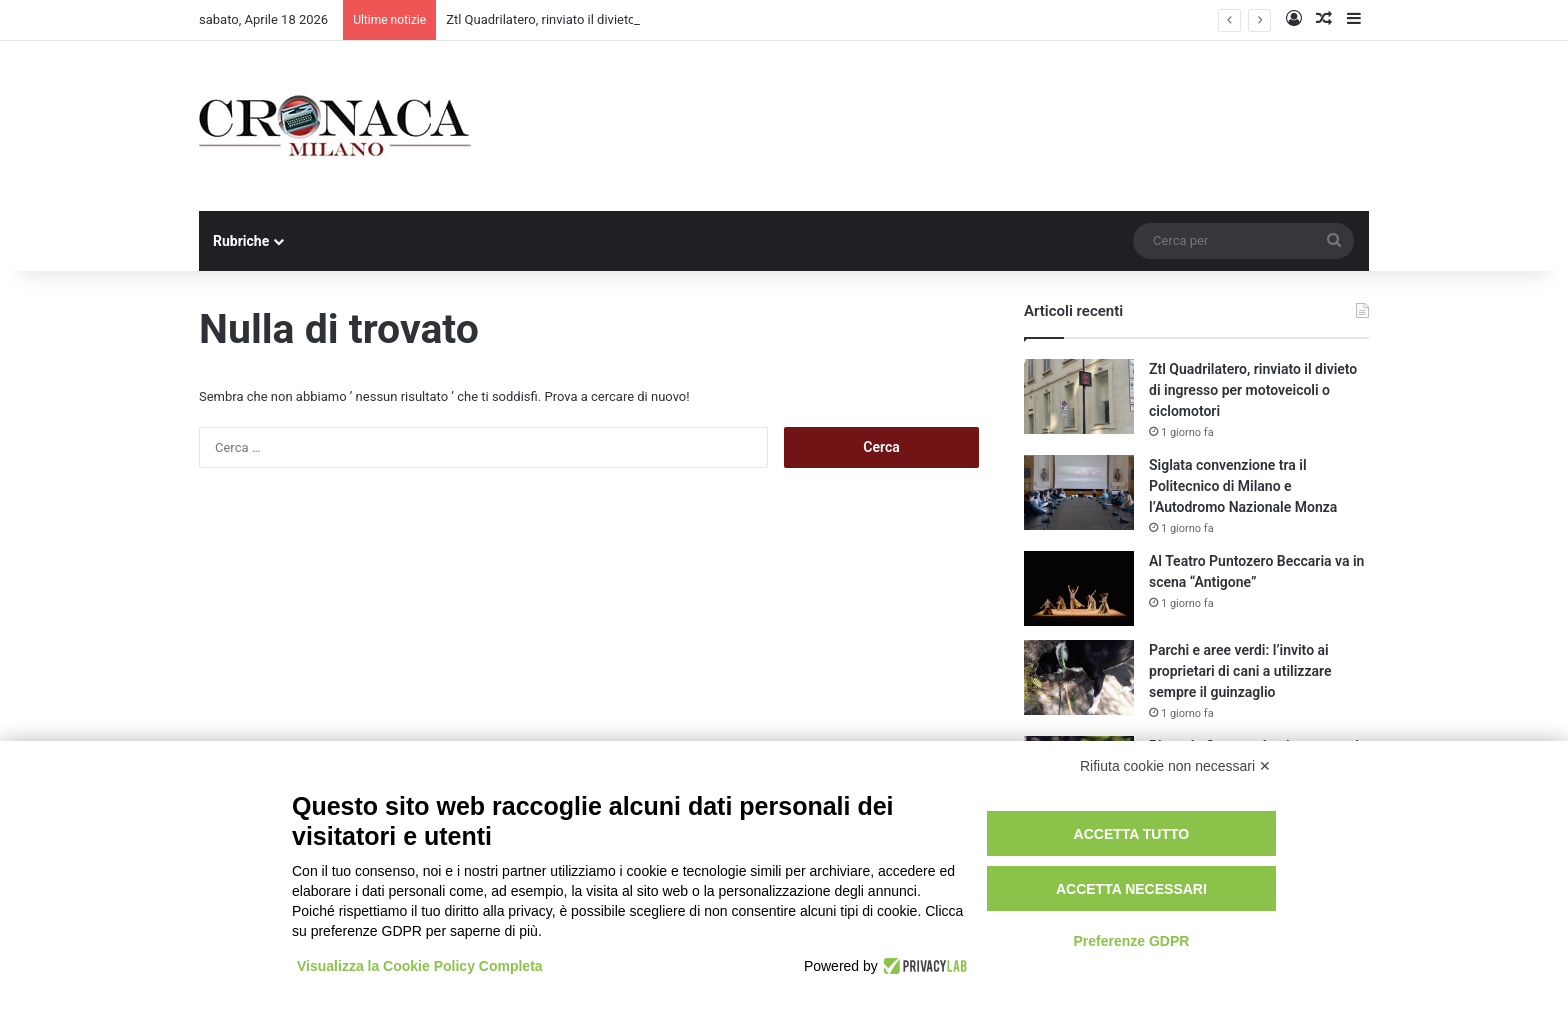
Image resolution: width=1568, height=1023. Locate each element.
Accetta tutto (1132, 834)
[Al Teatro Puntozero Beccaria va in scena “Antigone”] (1079, 588)
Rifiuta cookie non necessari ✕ (1175, 766)
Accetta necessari (1131, 889)
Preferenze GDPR (1131, 941)
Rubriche (241, 241)
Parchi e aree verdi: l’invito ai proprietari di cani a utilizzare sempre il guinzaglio (1240, 671)
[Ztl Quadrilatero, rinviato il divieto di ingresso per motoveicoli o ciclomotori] (1079, 396)
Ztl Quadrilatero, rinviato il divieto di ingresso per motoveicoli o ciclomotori (1253, 390)
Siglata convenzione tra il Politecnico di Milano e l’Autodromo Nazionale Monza (1243, 486)
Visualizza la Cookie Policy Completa (420, 966)
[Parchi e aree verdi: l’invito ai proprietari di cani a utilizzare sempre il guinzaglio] (1079, 677)
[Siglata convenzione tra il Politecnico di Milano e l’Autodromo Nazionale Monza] (1079, 492)
